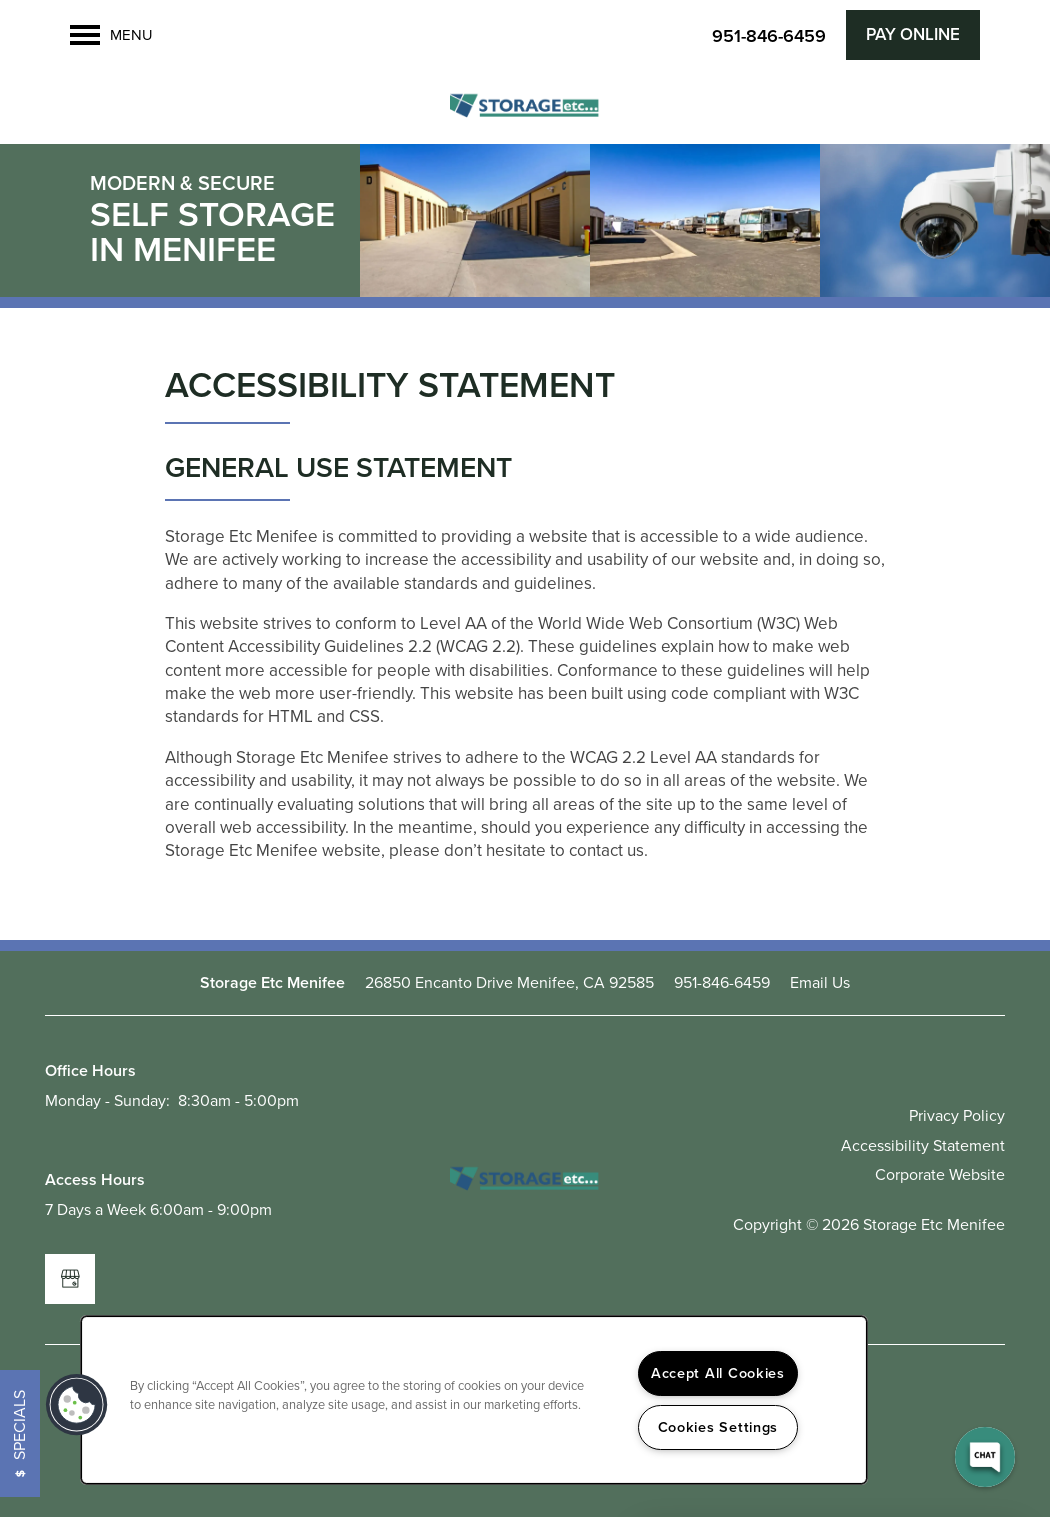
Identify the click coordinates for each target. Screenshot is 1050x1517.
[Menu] (111, 35)
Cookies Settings (718, 1427)
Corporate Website (940, 1174)
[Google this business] (70, 1279)
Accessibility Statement (923, 1145)
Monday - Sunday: (107, 1100)
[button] (913, 35)
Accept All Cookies (718, 1373)
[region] (474, 1400)
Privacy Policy (957, 1115)
